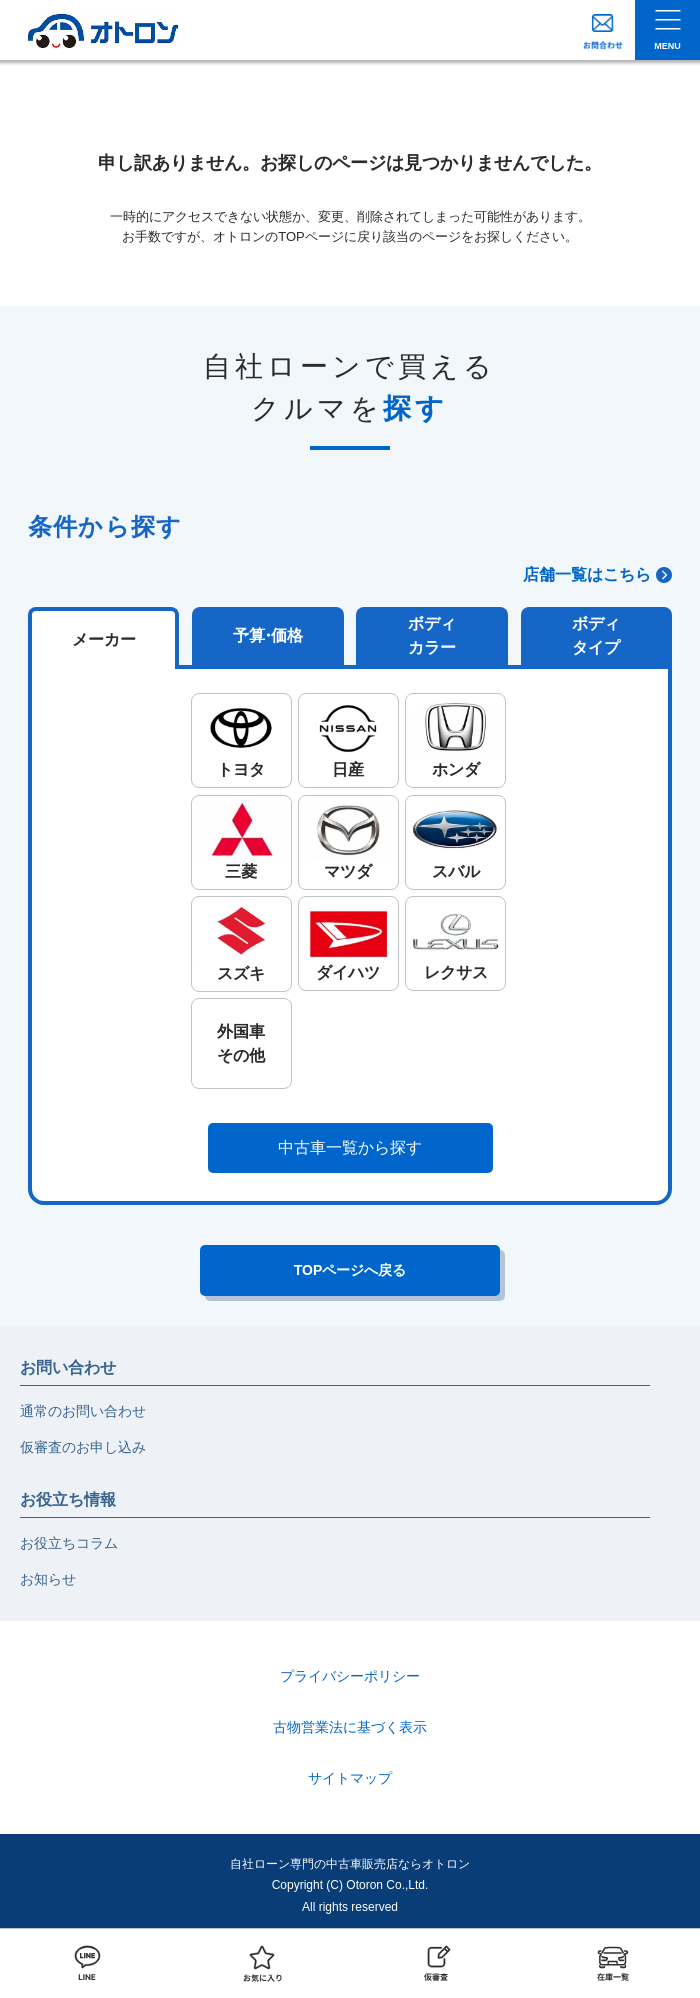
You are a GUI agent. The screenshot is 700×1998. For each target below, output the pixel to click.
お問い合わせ (68, 1367)
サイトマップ (350, 1778)
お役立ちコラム (69, 1543)
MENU (667, 46)
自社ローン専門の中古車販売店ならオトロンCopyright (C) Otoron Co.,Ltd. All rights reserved (350, 1885)
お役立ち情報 (68, 1499)
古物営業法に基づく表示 (350, 1727)
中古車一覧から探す (350, 1147)
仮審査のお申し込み (83, 1447)
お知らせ (48, 1579)
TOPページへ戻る (350, 1270)
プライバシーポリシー (350, 1676)
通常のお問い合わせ (83, 1411)
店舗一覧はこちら (587, 574)
